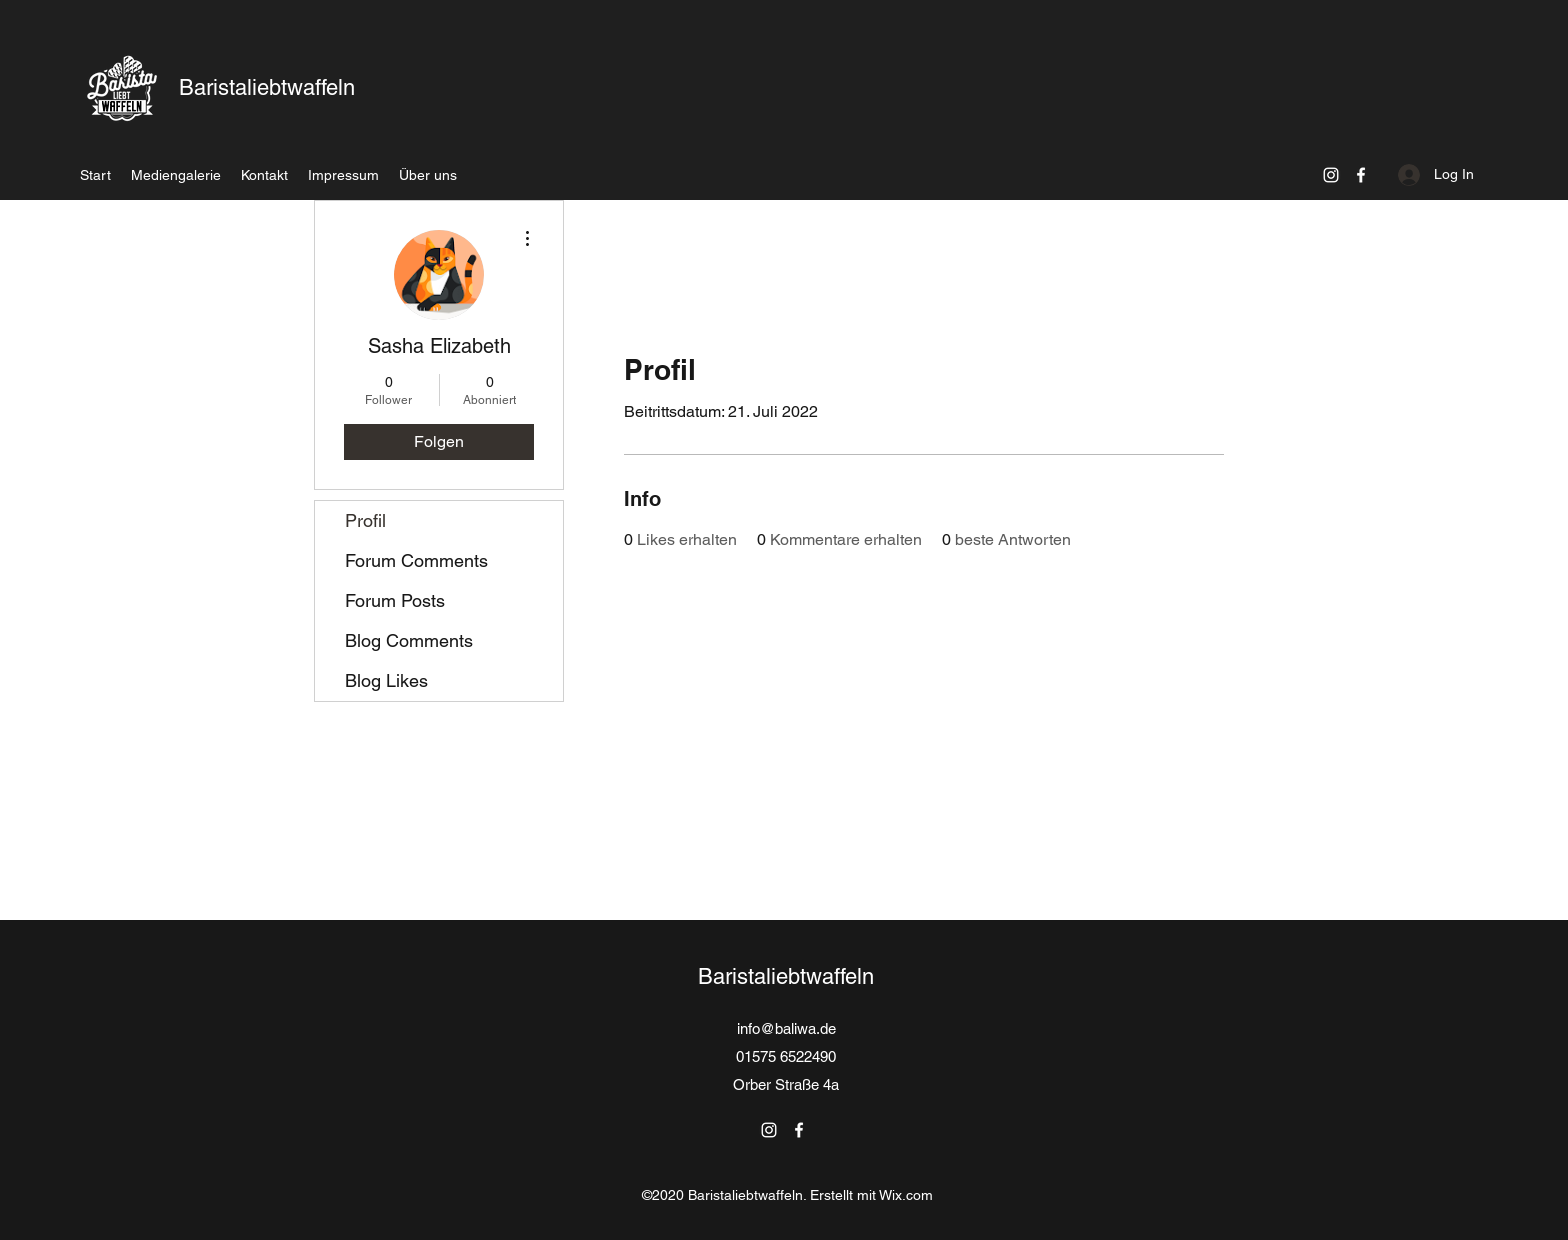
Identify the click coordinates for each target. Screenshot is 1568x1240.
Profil (365, 520)
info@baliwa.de (786, 1028)
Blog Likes (386, 680)
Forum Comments (416, 560)
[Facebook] (1361, 175)
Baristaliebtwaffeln (267, 87)
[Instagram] (1331, 175)
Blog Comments (409, 640)
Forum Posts (395, 600)
